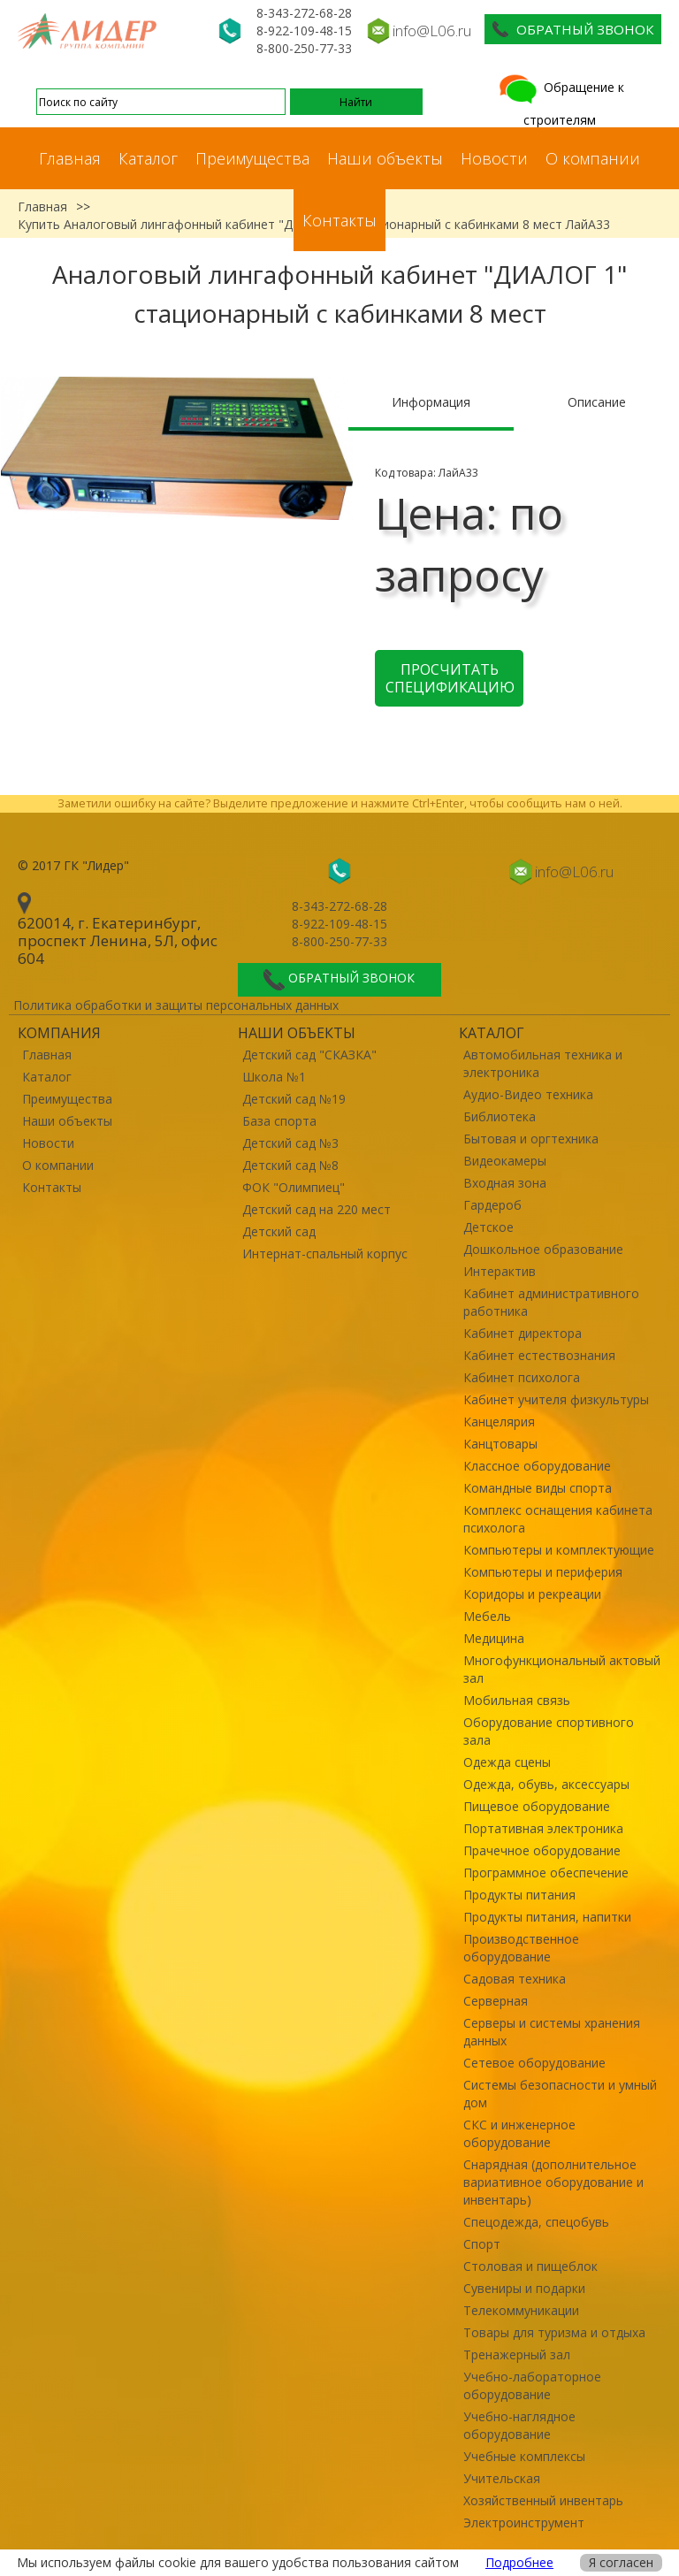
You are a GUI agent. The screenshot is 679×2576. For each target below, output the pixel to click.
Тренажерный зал (516, 2354)
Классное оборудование (537, 1465)
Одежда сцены (507, 1762)
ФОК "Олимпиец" (293, 1187)
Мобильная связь (516, 1700)
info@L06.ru (432, 30)
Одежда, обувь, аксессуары (546, 1784)
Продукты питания (519, 1894)
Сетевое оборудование (534, 2062)
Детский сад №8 (290, 1165)
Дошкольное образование (543, 1249)
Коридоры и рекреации (532, 1594)
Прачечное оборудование (542, 1850)
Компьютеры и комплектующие (558, 1549)
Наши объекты (385, 158)
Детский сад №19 (294, 1098)
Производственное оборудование (521, 1947)
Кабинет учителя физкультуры (556, 1399)
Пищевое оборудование (536, 1806)
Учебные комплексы (524, 2456)
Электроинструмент (523, 2522)
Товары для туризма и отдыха (554, 2332)
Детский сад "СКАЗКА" (309, 1054)
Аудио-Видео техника (528, 1094)
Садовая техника (514, 1978)
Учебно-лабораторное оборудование (532, 2385)
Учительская (501, 2478)
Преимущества (252, 158)
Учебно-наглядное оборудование (519, 2425)
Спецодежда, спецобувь (536, 2221)
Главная (70, 158)
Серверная (495, 2000)
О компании (592, 158)
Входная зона (504, 1182)
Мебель (487, 1616)
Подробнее (519, 2562)
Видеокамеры (504, 1160)
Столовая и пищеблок (530, 2266)
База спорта (279, 1120)
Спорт (481, 2244)
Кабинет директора (522, 1333)
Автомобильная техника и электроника (542, 1063)
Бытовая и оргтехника (531, 1138)
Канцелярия (499, 1421)
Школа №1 (274, 1076)
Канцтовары (500, 1443)
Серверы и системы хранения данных (551, 2031)
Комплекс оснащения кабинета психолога (557, 1519)
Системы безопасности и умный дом (560, 2093)
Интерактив (499, 1271)
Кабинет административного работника (551, 1302)
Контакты (339, 220)
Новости (494, 158)
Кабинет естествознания (539, 1355)
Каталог (148, 158)
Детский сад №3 (290, 1143)
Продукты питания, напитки (547, 1916)
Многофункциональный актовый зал (561, 1669)
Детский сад (279, 1231)
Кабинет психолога (521, 1377)
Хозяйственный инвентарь (543, 2500)
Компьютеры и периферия (542, 1571)
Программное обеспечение (546, 1872)
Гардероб (492, 1204)
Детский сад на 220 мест (316, 1209)
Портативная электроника (543, 1828)
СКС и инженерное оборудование (519, 2133)
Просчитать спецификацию (450, 678)
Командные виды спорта (537, 1487)
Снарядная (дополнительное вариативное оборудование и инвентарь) (553, 2182)
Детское (488, 1227)
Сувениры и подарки (524, 2288)
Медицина (493, 1638)
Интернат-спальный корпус (325, 1253)
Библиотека (499, 1116)
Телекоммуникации (521, 2310)
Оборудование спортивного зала (548, 1731)
